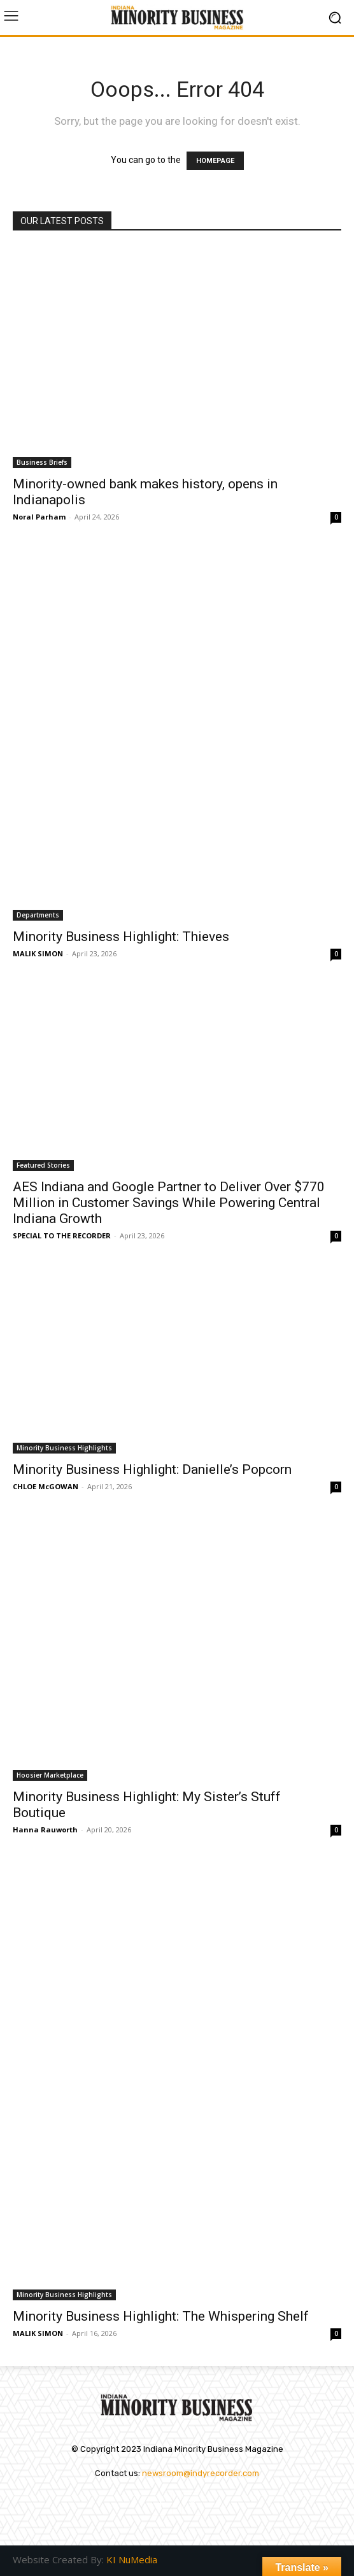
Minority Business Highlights (64, 1447)
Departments (38, 914)
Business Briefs (42, 462)
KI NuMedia (131, 2559)
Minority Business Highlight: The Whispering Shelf (161, 2316)
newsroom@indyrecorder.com (200, 2473)
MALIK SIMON (38, 953)
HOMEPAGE (215, 161)
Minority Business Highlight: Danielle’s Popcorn (152, 1469)
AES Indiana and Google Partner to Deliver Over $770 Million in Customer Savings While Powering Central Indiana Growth (169, 1202)
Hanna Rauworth (45, 1829)
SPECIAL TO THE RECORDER (62, 1235)
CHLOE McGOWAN (45, 1486)
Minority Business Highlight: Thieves (121, 936)
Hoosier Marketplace (50, 1775)
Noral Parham (39, 516)
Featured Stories (43, 1165)
